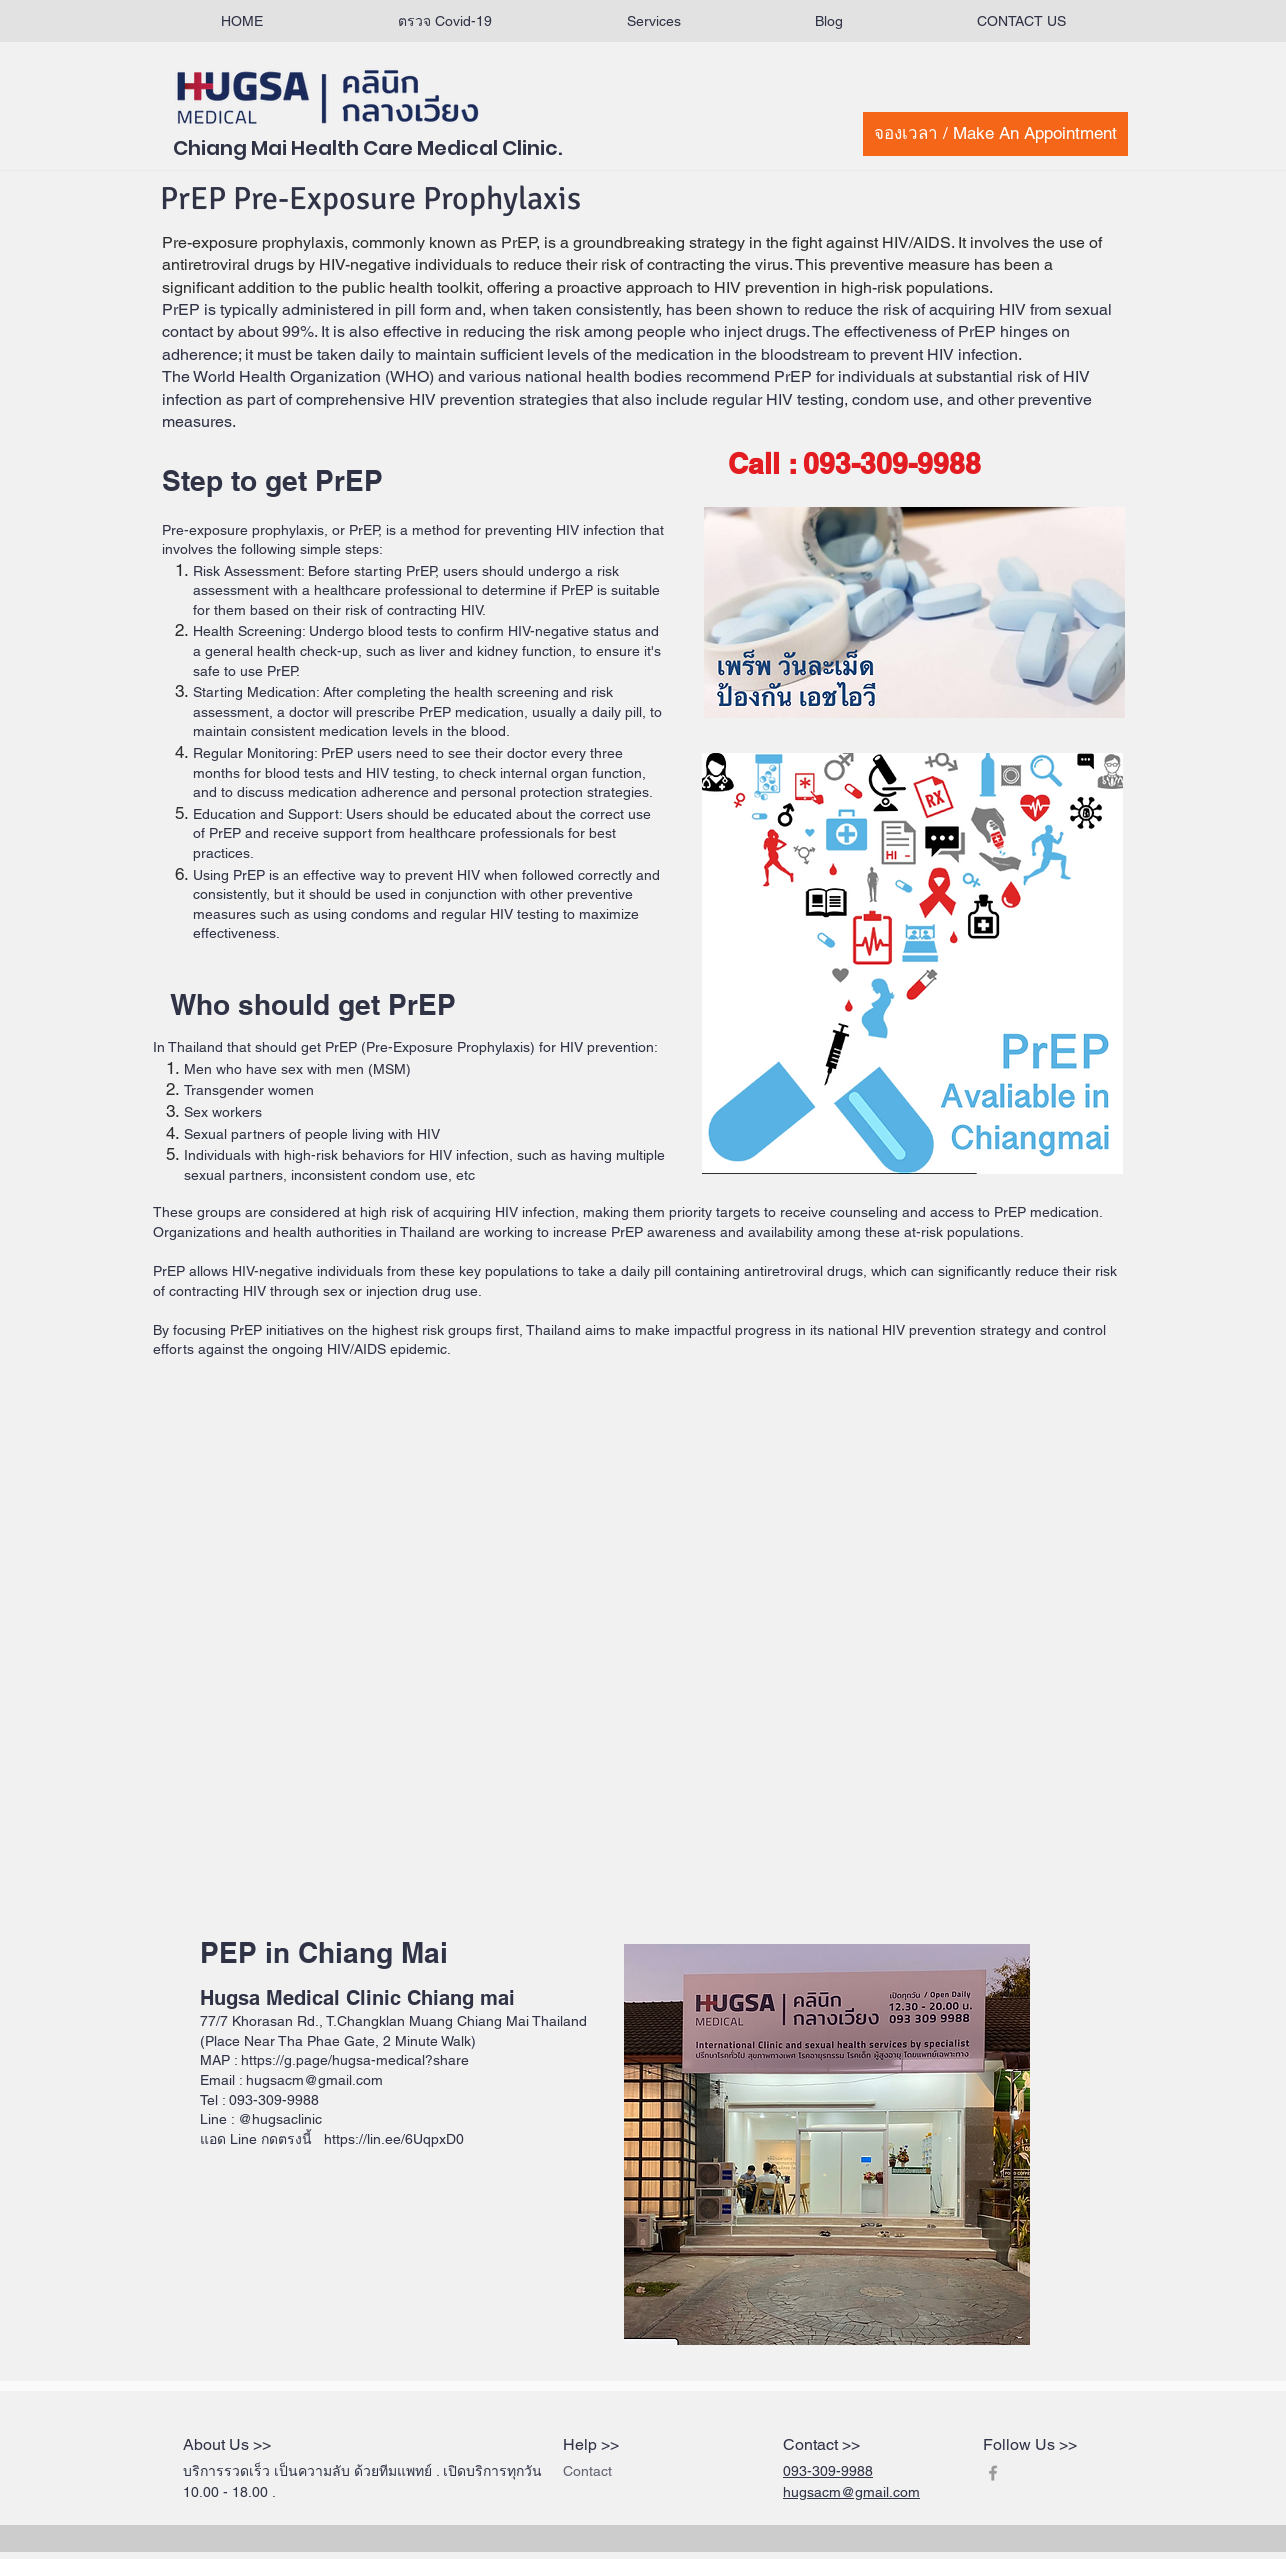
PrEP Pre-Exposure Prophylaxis (370, 198)
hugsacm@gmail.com (851, 2492)
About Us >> (227, 2444)
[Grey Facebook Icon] (993, 2473)
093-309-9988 (828, 2471)
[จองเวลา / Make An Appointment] (995, 134)
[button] (653, 21)
